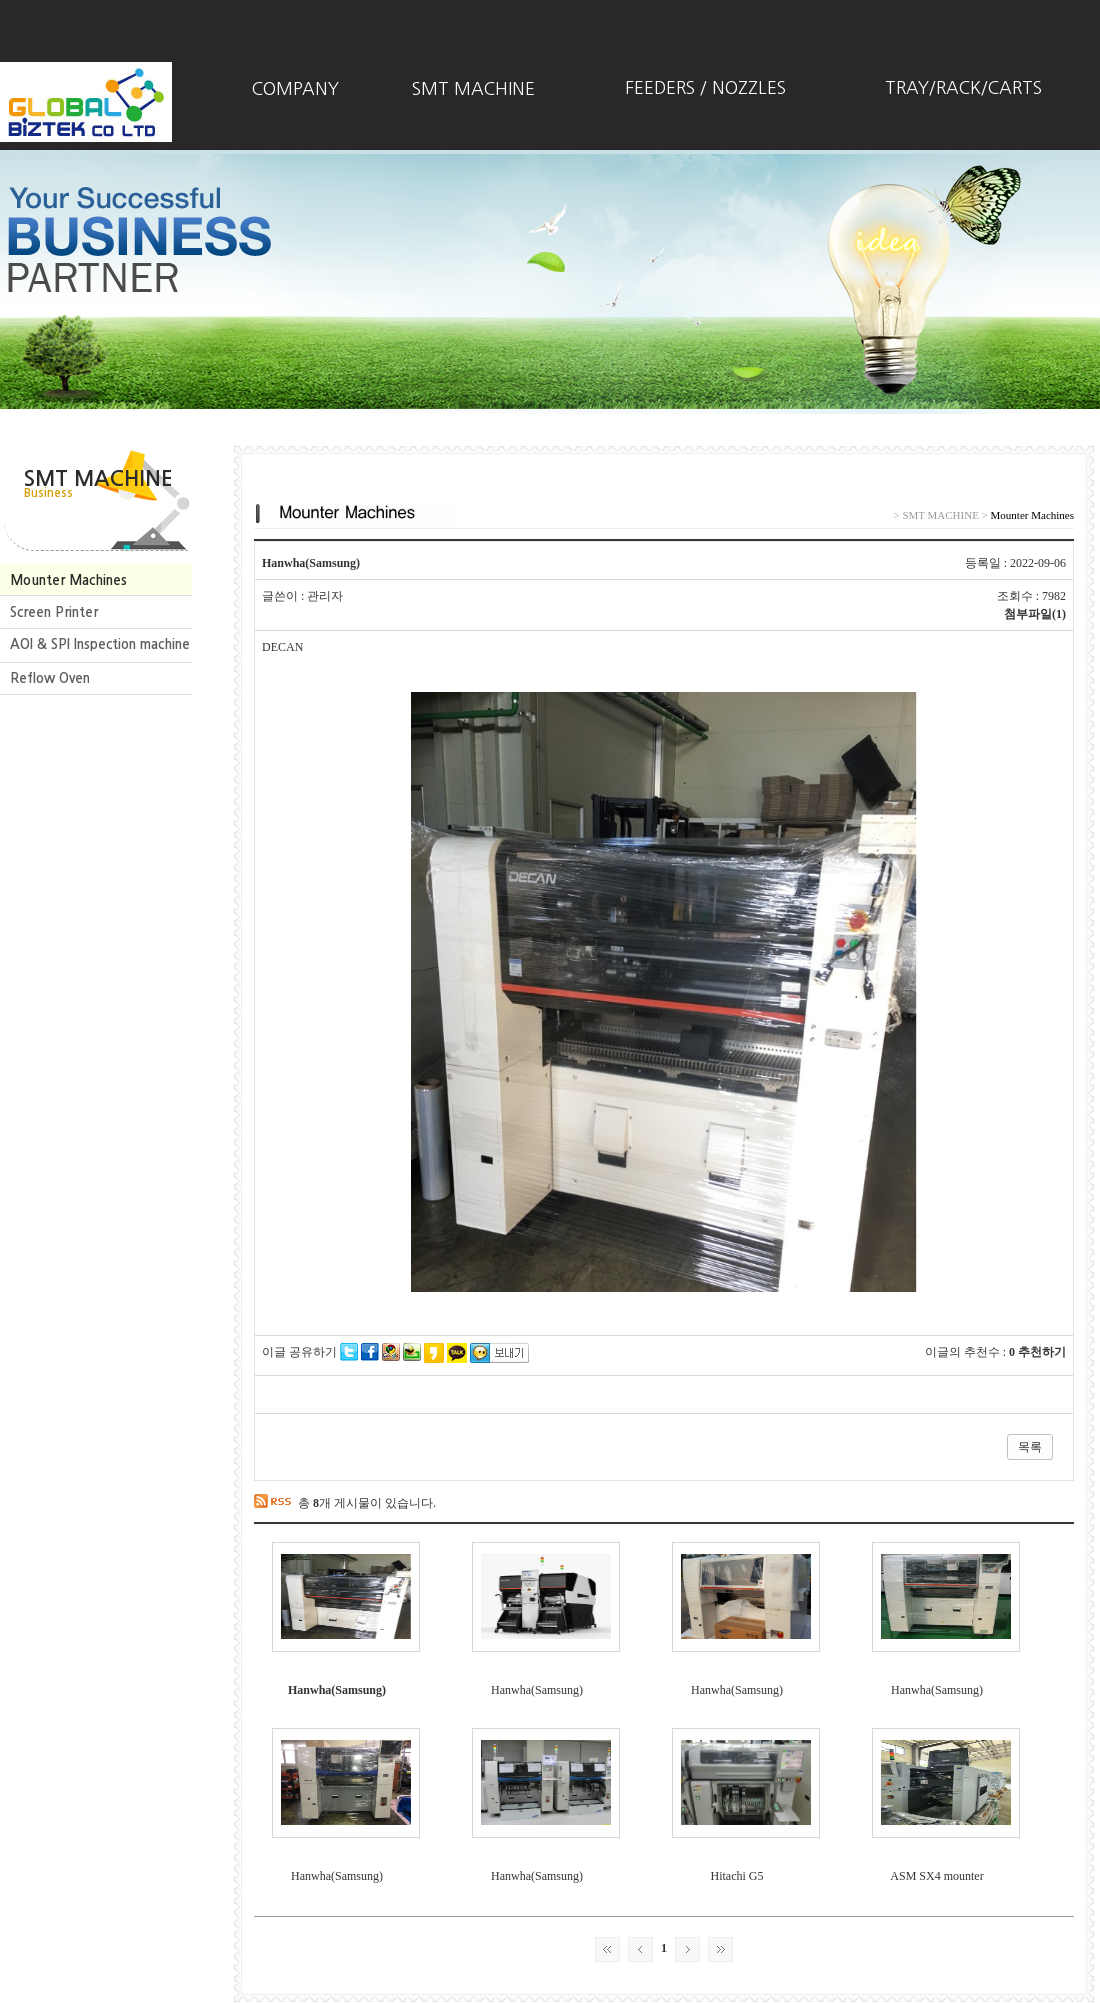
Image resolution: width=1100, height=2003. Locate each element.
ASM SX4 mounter (936, 1876)
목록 (1030, 1447)
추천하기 (1042, 1352)
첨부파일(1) (1035, 614)
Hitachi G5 (737, 1876)
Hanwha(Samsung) (337, 1690)
